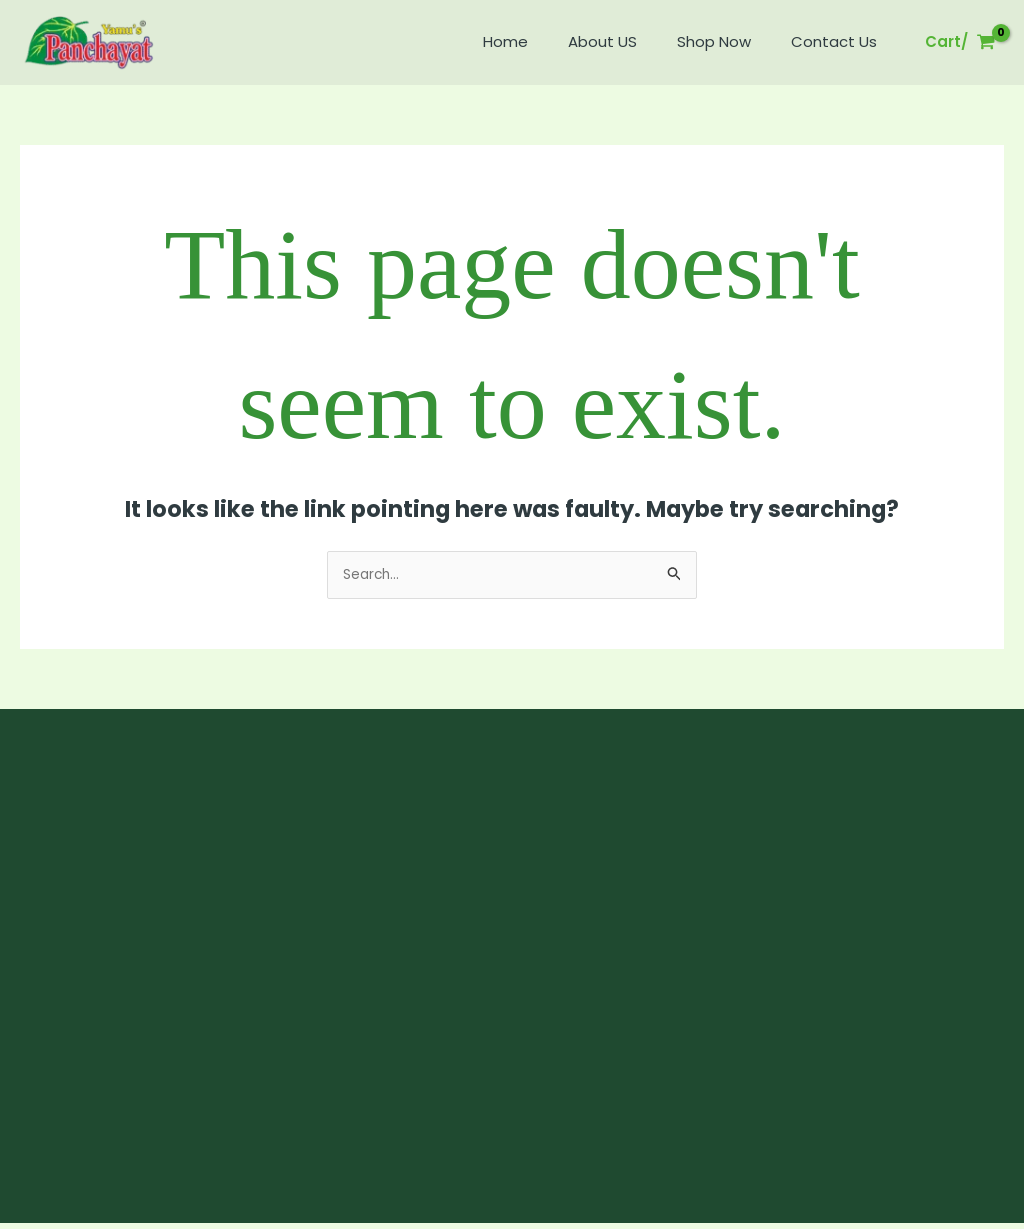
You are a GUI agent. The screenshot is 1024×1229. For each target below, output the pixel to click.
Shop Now (729, 41)
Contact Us (839, 41)
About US (627, 41)
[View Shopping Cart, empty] (960, 42)
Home (540, 41)
